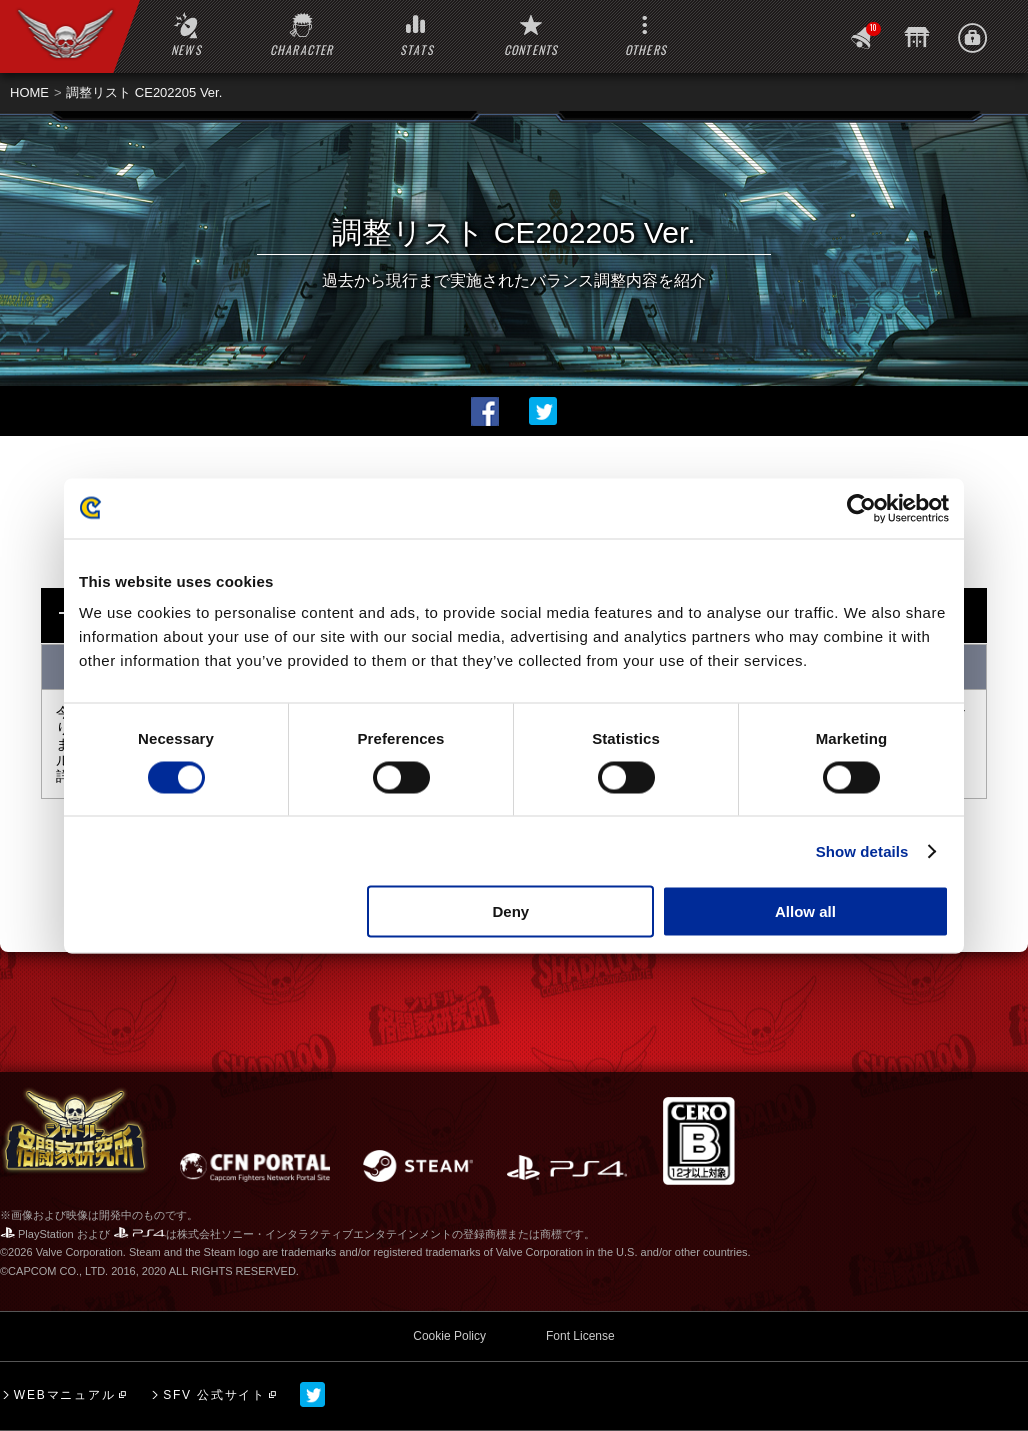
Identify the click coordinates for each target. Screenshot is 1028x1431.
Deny (511, 911)
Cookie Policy (449, 1336)
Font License (580, 1336)
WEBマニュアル (65, 1395)
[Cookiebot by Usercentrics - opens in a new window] (861, 508)
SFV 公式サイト (214, 1395)
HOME (29, 92)
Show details (862, 850)
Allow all (805, 911)
